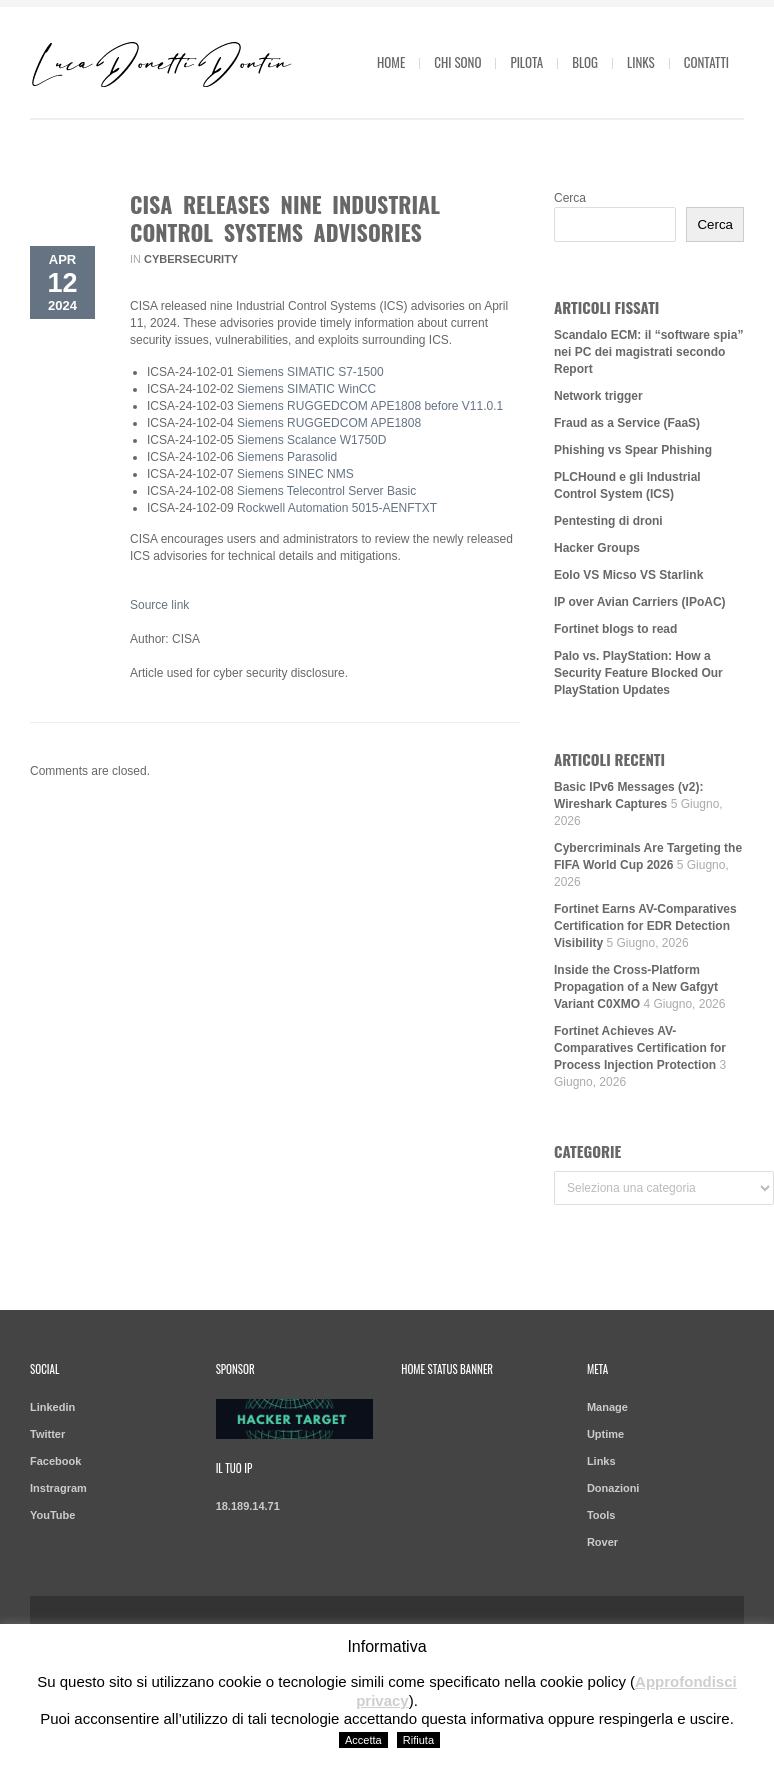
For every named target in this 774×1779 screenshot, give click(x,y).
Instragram (58, 1488)
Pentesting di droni (608, 521)
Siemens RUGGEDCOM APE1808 (329, 423)
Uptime (605, 1434)
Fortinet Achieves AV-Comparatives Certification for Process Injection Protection (640, 1048)
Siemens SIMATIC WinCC (306, 389)
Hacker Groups (597, 548)
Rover (602, 1542)
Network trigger (598, 396)
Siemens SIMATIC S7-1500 (310, 372)
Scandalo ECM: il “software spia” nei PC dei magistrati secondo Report (648, 352)
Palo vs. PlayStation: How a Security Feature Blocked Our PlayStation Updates (638, 673)
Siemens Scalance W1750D (311, 440)
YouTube (52, 1515)
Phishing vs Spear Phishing (633, 450)
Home (391, 62)
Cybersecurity (191, 259)
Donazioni (613, 1488)
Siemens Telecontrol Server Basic (328, 491)
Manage (607, 1407)
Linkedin (52, 1407)
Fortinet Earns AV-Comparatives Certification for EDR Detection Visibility (645, 926)
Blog (585, 62)
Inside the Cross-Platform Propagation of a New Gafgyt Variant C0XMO (636, 987)
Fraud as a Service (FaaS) (627, 423)
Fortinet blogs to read (615, 629)
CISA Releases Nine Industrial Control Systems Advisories (285, 218)
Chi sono (457, 62)
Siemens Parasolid (287, 457)
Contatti (706, 62)
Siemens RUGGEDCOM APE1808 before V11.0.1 (370, 406)
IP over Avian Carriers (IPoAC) (640, 602)
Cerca (570, 198)
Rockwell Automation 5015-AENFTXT (337, 508)
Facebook (55, 1461)
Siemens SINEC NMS (295, 474)
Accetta (363, 1740)
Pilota (526, 62)
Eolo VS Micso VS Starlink (628, 575)
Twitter (47, 1434)
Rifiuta (418, 1740)
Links (641, 62)
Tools (601, 1515)
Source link (159, 605)
